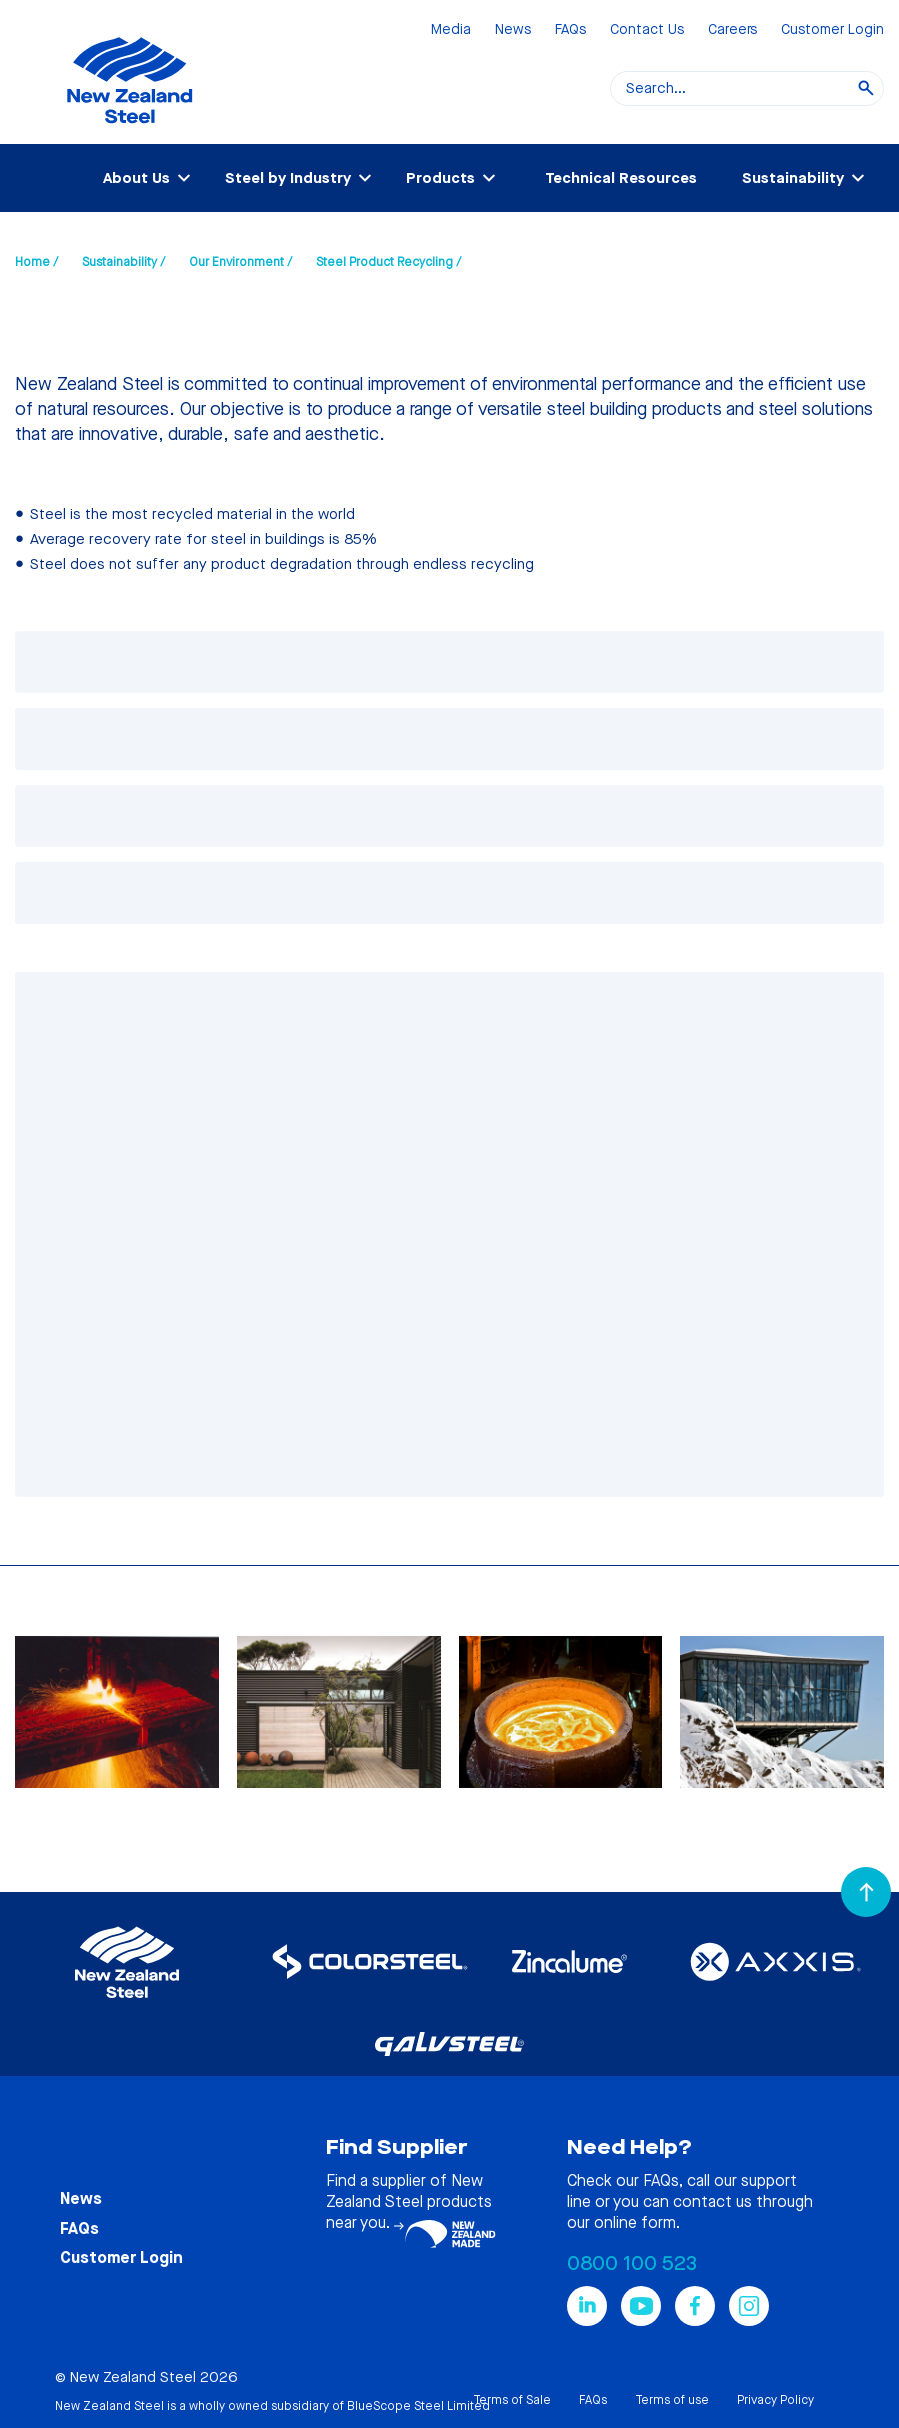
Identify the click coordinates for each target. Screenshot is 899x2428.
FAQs (570, 30)
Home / (36, 262)
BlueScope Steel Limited (418, 2406)
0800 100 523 (632, 2263)
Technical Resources (621, 178)
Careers (732, 30)
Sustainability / (123, 262)
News (513, 30)
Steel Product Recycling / (388, 262)
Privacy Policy (775, 2400)
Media (451, 30)
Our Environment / (240, 262)
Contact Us (647, 30)
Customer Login (832, 30)
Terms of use (672, 2400)
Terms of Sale (512, 2400)
